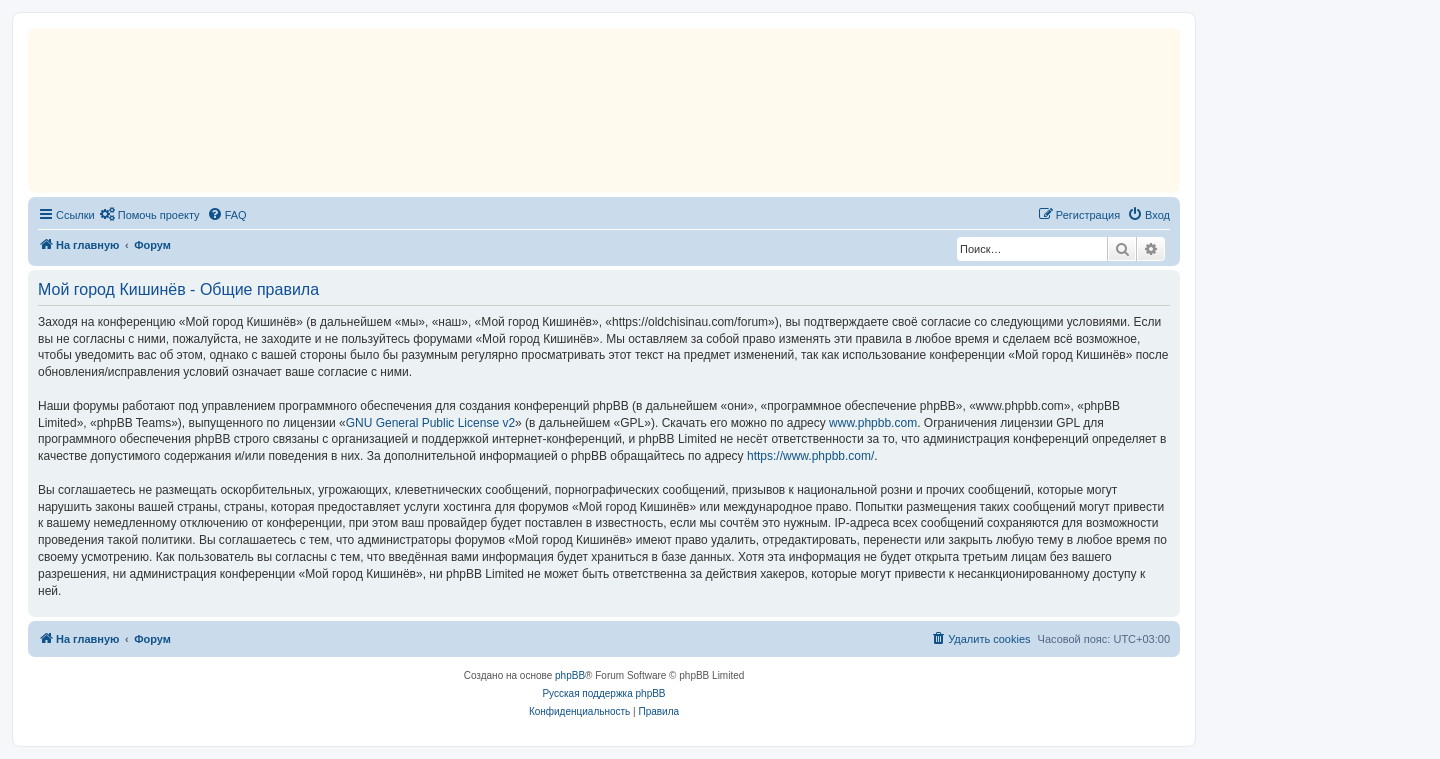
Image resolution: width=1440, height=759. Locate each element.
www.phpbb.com (873, 423)
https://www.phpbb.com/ (810, 456)
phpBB (570, 675)
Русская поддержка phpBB (603, 693)
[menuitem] (150, 215)
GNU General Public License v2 (430, 423)
